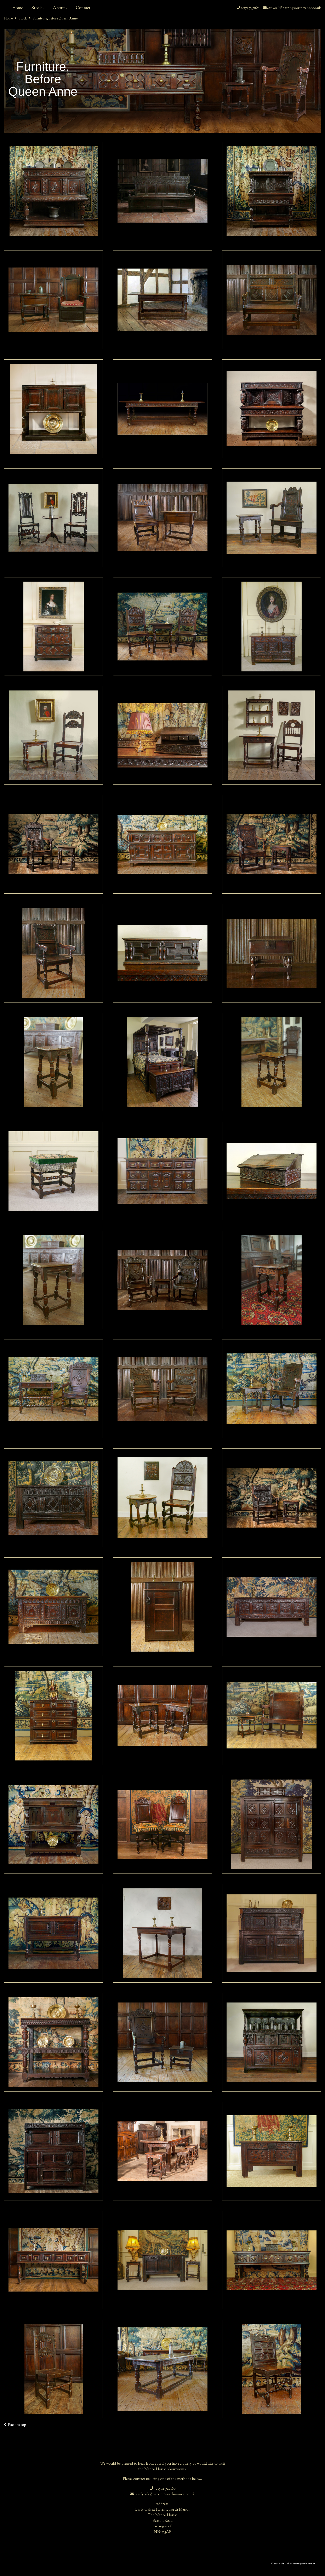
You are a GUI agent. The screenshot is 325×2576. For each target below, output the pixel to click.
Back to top (15, 2425)
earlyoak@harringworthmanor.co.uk (292, 8)
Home (8, 18)
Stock (22, 18)
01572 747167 (248, 8)
